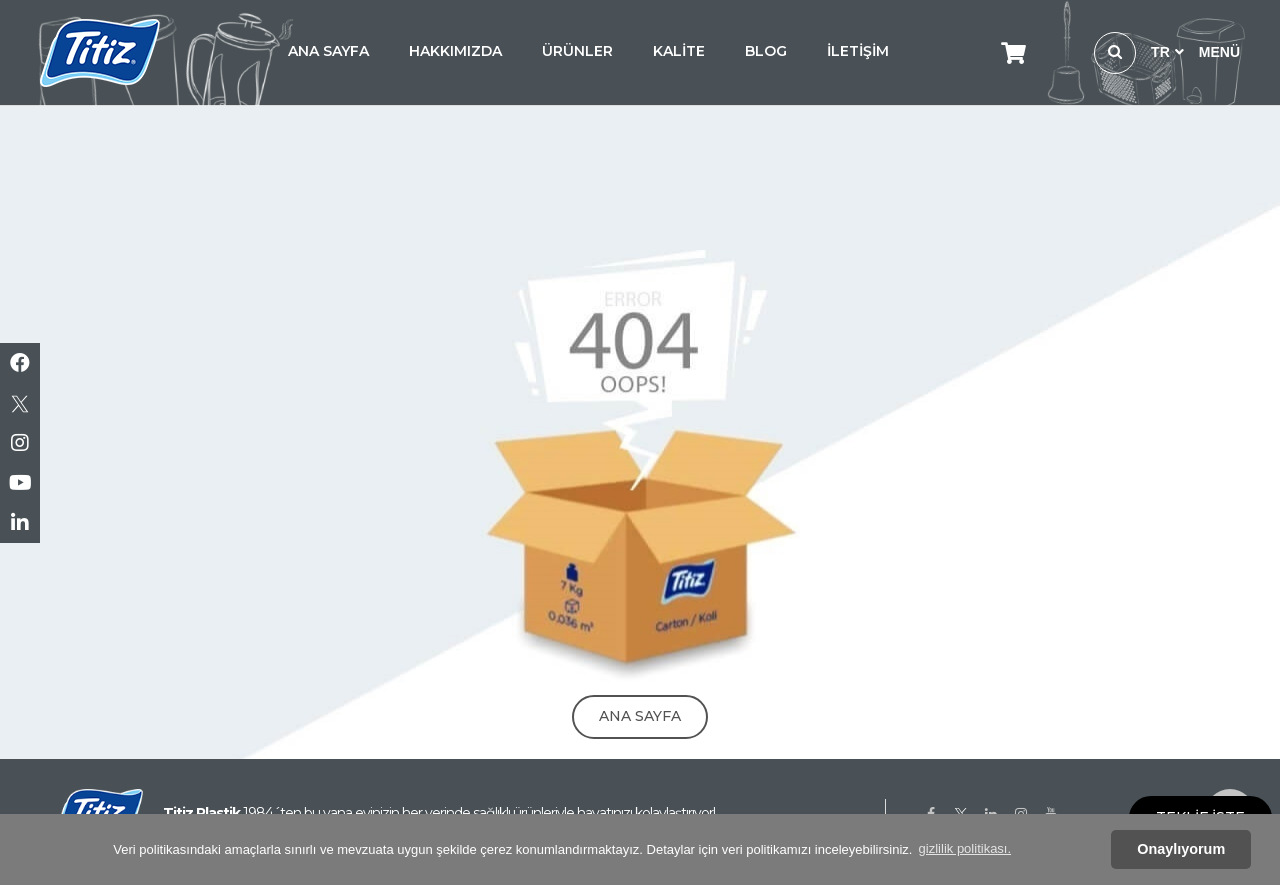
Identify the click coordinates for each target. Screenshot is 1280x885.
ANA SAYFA (328, 51)
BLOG (766, 51)
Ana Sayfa (640, 716)
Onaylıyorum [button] (1181, 849)
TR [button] (1167, 52)
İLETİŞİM (858, 51)
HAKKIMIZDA (455, 51)
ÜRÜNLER (577, 51)
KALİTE (679, 51)
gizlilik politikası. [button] (965, 848)
